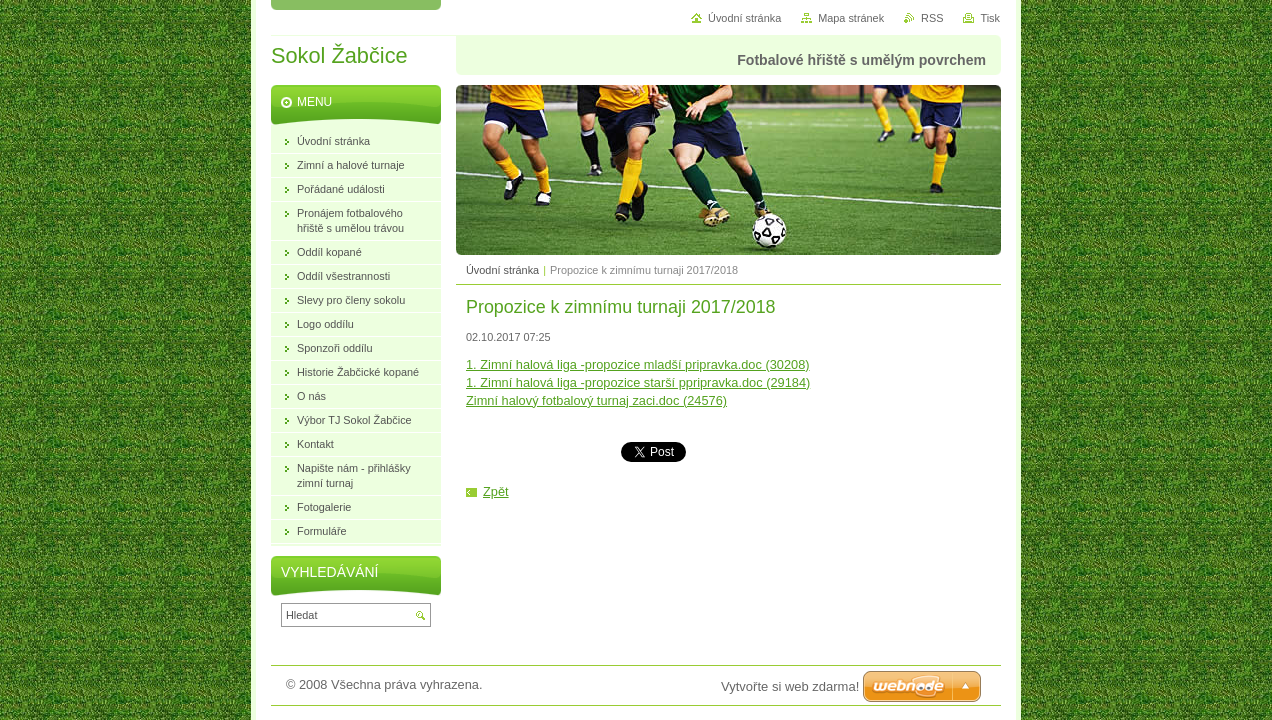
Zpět (496, 491)
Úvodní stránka (502, 270)
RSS (932, 18)
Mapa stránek (851, 18)
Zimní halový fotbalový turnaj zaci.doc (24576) (596, 400)
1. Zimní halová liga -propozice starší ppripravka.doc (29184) (638, 382)
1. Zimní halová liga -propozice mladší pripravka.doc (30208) (638, 364)
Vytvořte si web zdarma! (790, 686)
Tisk (990, 18)
